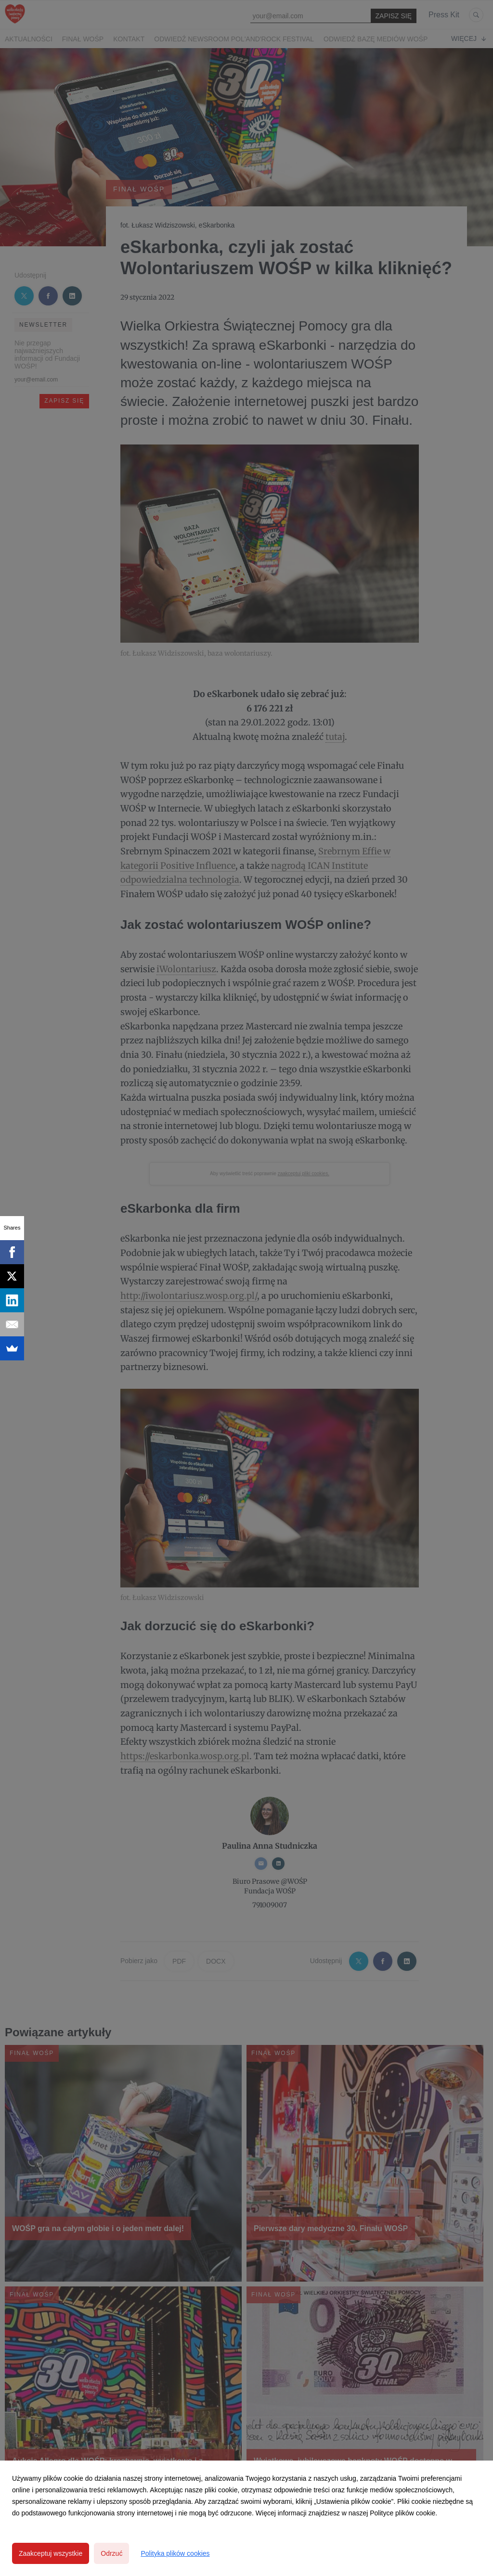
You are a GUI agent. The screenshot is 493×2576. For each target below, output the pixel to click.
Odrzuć (111, 2553)
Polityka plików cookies (175, 2553)
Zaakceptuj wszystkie (50, 2553)
